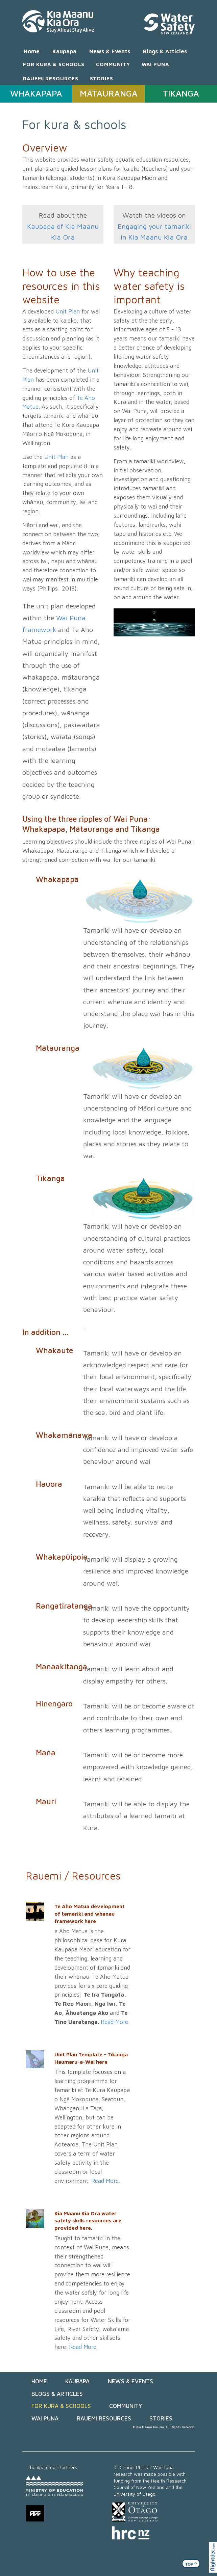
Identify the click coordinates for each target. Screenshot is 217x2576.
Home (32, 51)
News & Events (109, 51)
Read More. (115, 2022)
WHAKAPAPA (36, 93)
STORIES (101, 78)
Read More (82, 2347)
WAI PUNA (155, 64)
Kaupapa (64, 51)
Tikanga (50, 1178)
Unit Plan (67, 311)
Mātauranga (57, 1047)
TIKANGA (181, 93)
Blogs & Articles (165, 51)
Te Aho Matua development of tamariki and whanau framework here (89, 1913)
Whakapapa (57, 879)
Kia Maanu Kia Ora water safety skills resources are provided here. (87, 2220)
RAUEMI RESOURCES (50, 78)
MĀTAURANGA (109, 93)
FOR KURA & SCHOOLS (54, 64)
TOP (191, 2563)
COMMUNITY (113, 64)
